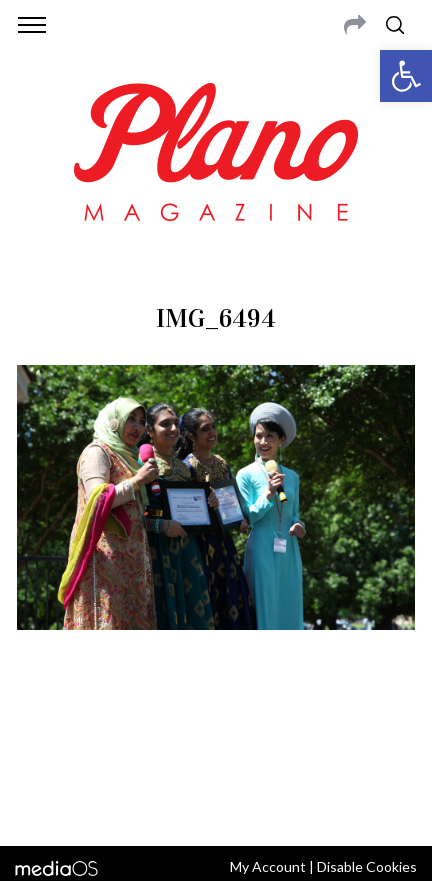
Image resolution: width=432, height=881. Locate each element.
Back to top (216, 804)
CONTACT (102, 726)
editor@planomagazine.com (273, 750)
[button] (406, 76)
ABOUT (43, 726)
